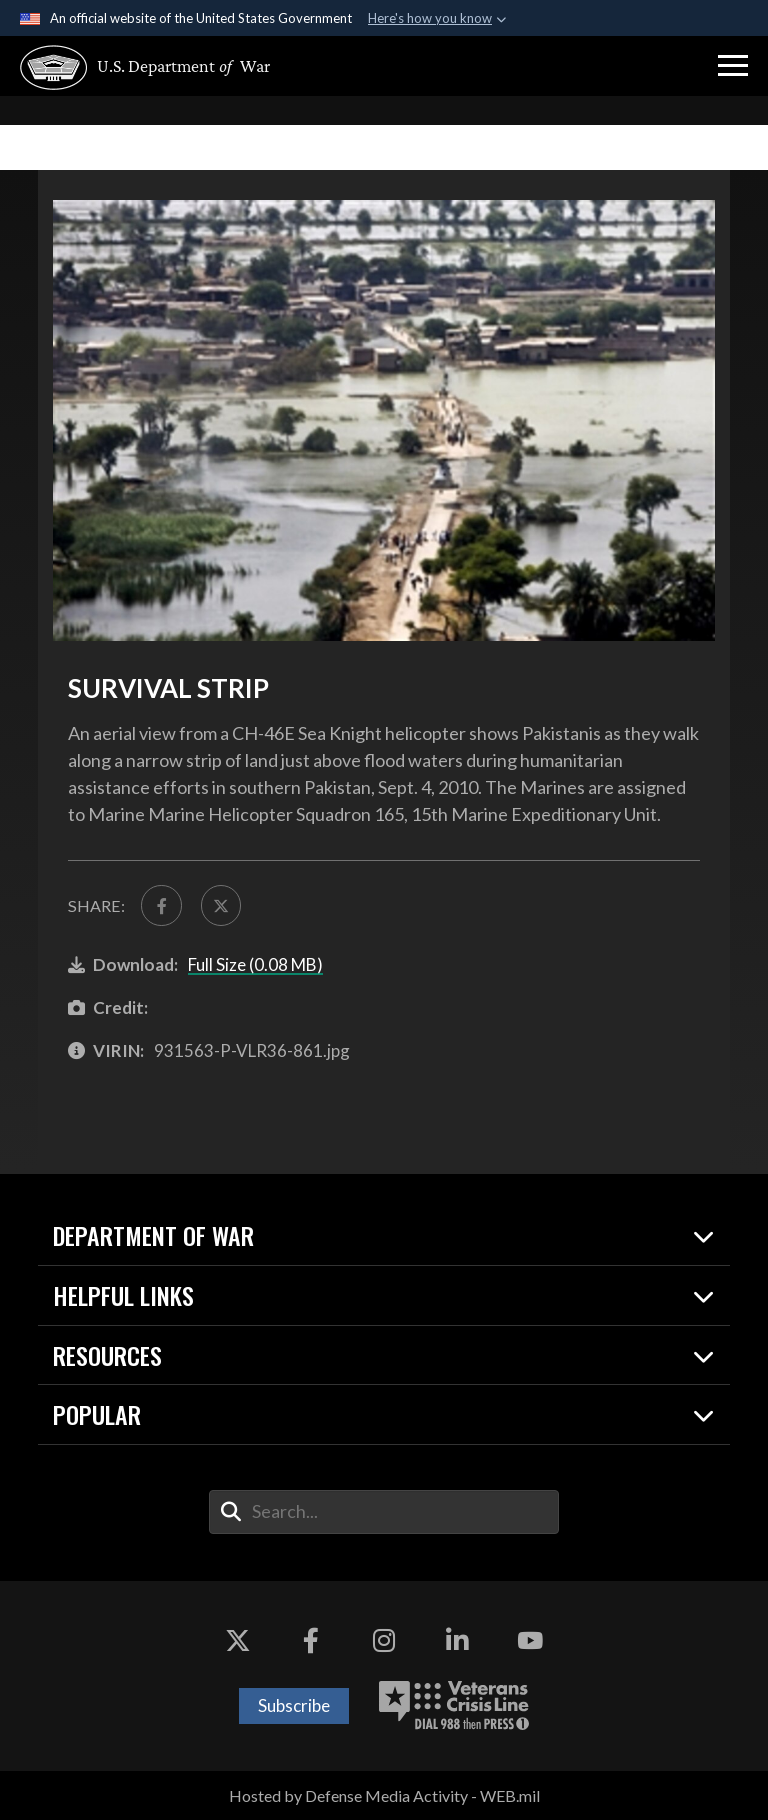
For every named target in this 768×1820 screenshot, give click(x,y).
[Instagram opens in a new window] (384, 1641)
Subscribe (294, 1705)
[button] (733, 66)
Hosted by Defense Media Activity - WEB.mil (384, 1795)
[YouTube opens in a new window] (530, 1641)
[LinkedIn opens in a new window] (457, 1641)
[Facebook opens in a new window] (311, 1641)
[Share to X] (221, 905)
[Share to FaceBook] (161, 905)
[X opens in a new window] (238, 1641)
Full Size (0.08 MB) (255, 964)
